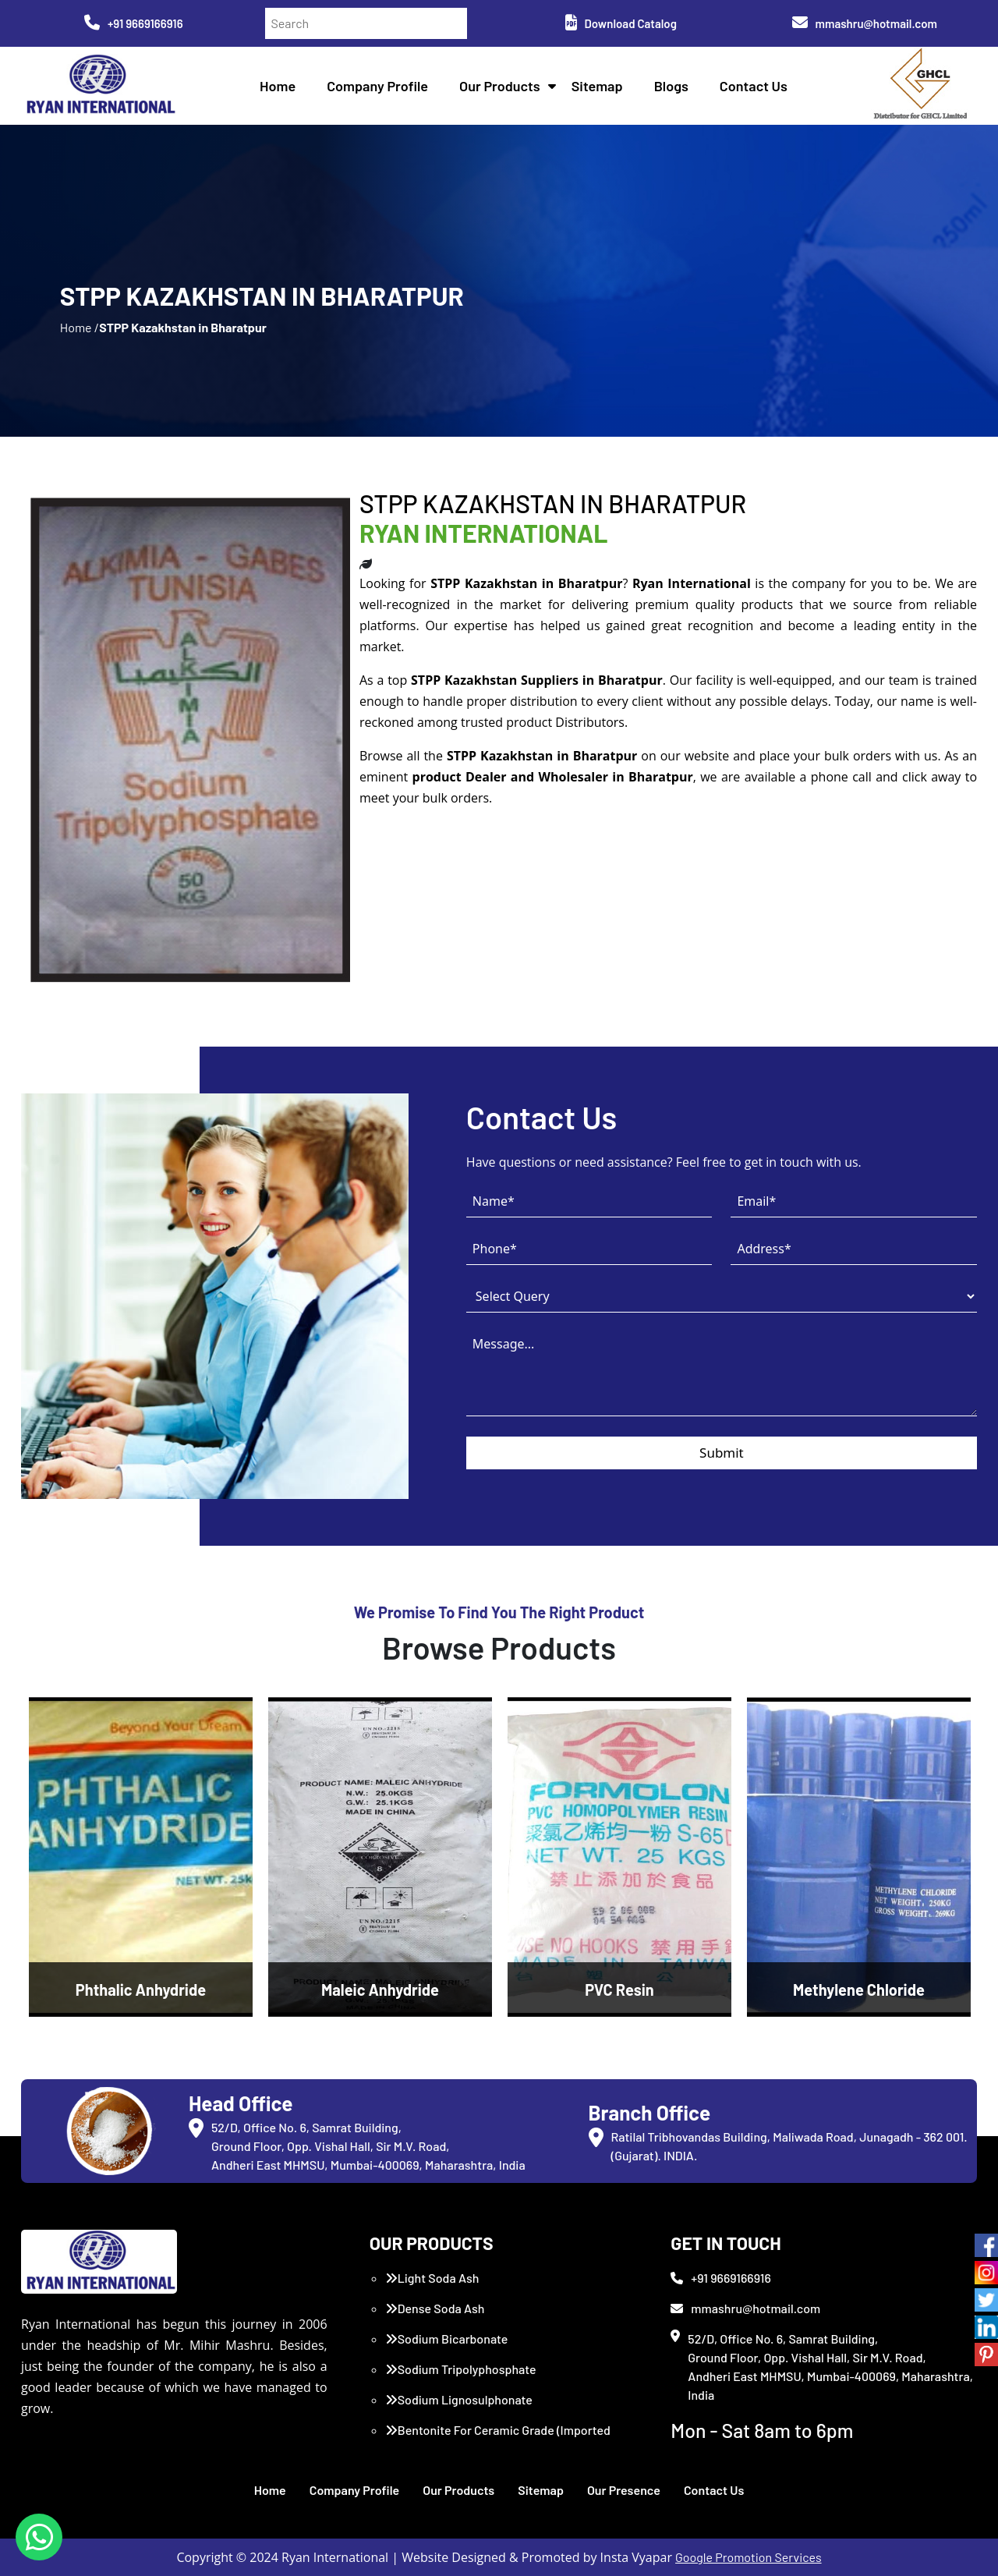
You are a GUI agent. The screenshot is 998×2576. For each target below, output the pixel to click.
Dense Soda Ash (435, 2308)
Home (278, 85)
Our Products (499, 85)
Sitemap (597, 85)
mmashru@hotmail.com (864, 23)
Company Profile (377, 85)
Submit (721, 1453)
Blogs (671, 85)
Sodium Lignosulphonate (459, 2399)
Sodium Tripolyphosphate (460, 2369)
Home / (79, 327)
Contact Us (753, 85)
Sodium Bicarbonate (446, 2338)
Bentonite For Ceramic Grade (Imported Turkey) (497, 2439)
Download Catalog (621, 23)
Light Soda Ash (432, 2277)
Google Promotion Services (748, 2556)
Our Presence (623, 2489)
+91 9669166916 (133, 23)
